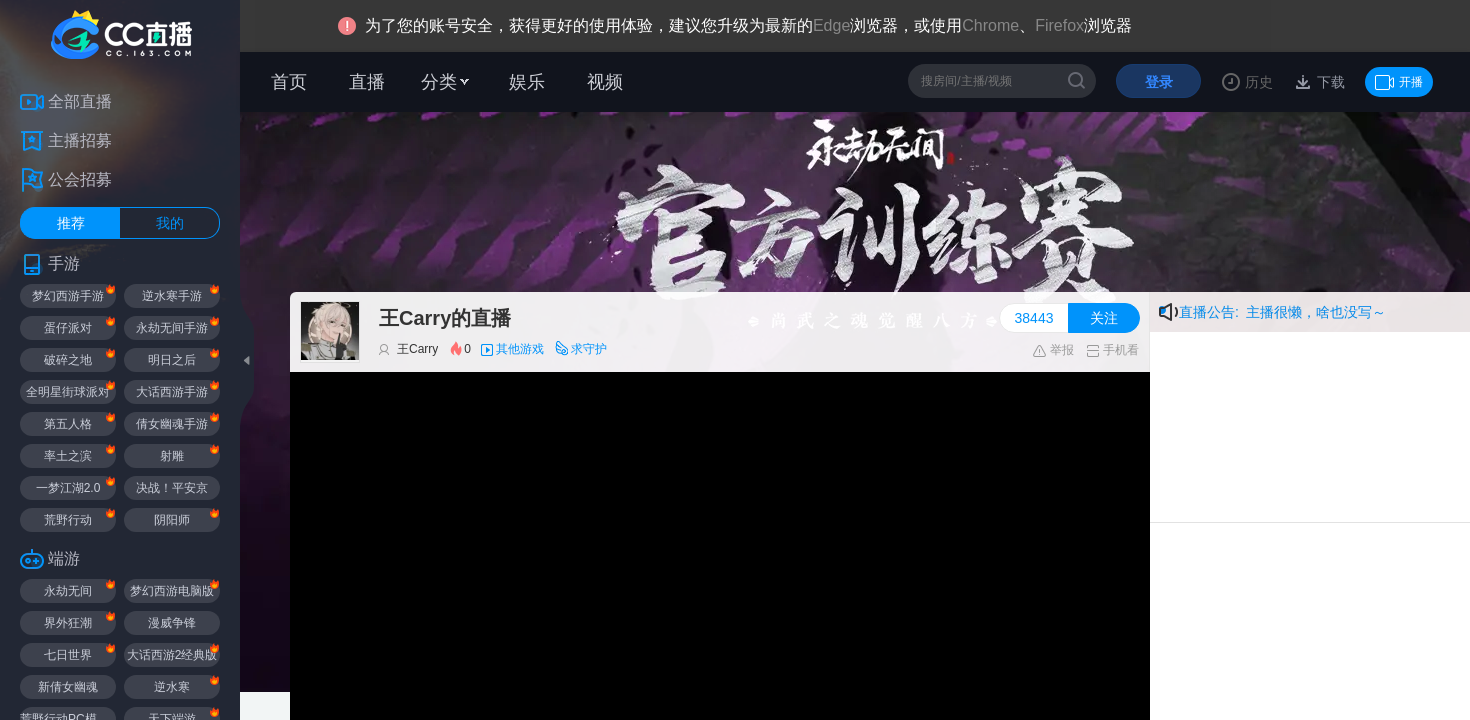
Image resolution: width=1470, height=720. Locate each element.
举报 (1052, 350)
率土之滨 (68, 456)
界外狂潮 (68, 623)
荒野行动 (68, 520)
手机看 (1112, 350)
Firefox (1059, 25)
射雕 (172, 456)
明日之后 (172, 360)
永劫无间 (68, 591)
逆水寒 (172, 687)
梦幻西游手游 (68, 296)
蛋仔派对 (68, 328)
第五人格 (68, 424)
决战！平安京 (172, 488)
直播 (367, 82)
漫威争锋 (172, 623)
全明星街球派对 (68, 392)
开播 (1399, 82)
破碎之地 (68, 360)
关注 (1104, 318)
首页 (289, 82)
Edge (831, 25)
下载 (1329, 82)
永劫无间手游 (172, 328)
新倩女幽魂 (68, 687)
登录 (1159, 82)
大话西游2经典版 (172, 655)
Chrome (990, 25)
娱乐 (527, 82)
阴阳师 (172, 520)
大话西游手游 (172, 392)
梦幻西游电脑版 (172, 591)
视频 (605, 82)
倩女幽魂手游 (172, 424)
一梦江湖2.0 (68, 488)
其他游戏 (520, 349)
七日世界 (68, 655)
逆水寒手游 (172, 296)
